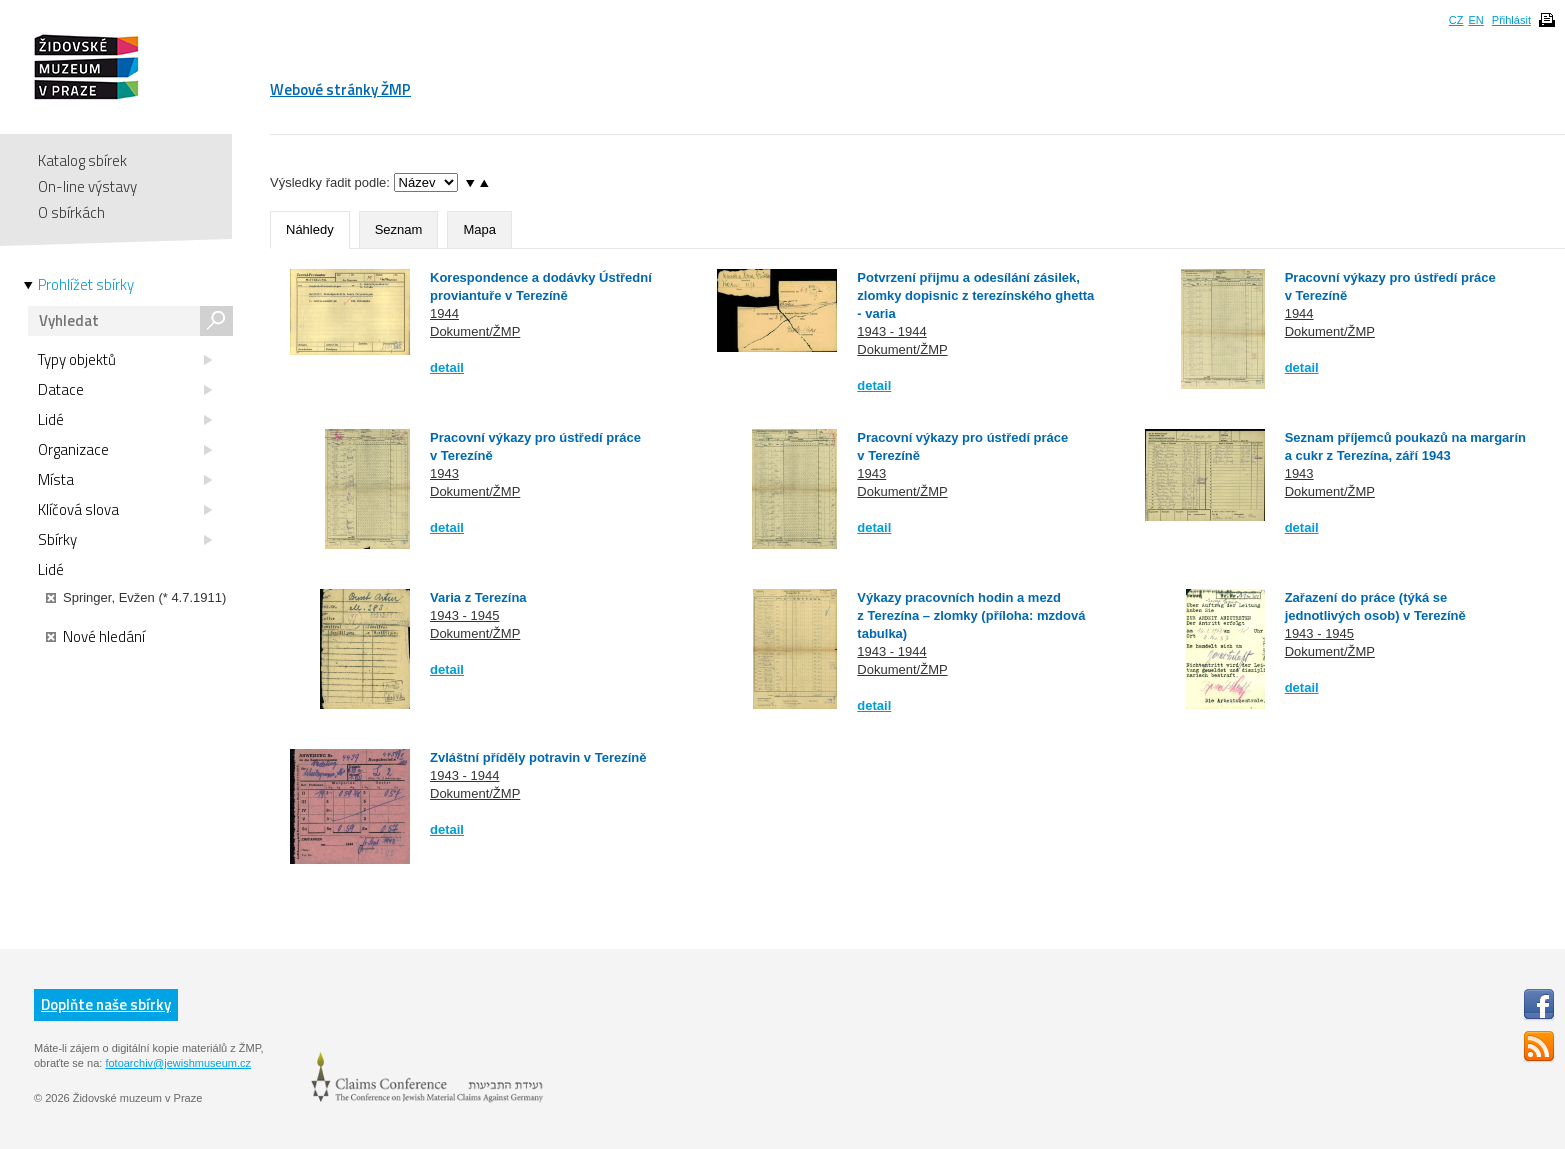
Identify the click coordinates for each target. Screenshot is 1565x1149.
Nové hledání (95, 637)
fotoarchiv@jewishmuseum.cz (178, 1063)
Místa (125, 480)
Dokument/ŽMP (475, 331)
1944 (444, 313)
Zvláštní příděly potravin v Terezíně (538, 757)
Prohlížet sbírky (86, 285)
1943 (444, 473)
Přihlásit (1511, 20)
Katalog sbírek (82, 160)
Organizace (125, 450)
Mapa (479, 229)
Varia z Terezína (478, 597)
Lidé (125, 420)
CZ (1456, 20)
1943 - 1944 (891, 331)
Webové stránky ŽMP (340, 89)
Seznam (399, 229)
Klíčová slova (125, 510)
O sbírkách (71, 212)
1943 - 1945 (464, 615)
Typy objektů (125, 360)
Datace (125, 390)
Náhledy (310, 229)
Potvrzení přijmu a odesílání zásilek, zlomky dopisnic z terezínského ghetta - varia (975, 295)
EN (1475, 20)
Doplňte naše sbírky (106, 1004)
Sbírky (125, 540)
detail (447, 367)
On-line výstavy (87, 186)
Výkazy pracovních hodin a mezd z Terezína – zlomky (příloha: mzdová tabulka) (971, 615)
